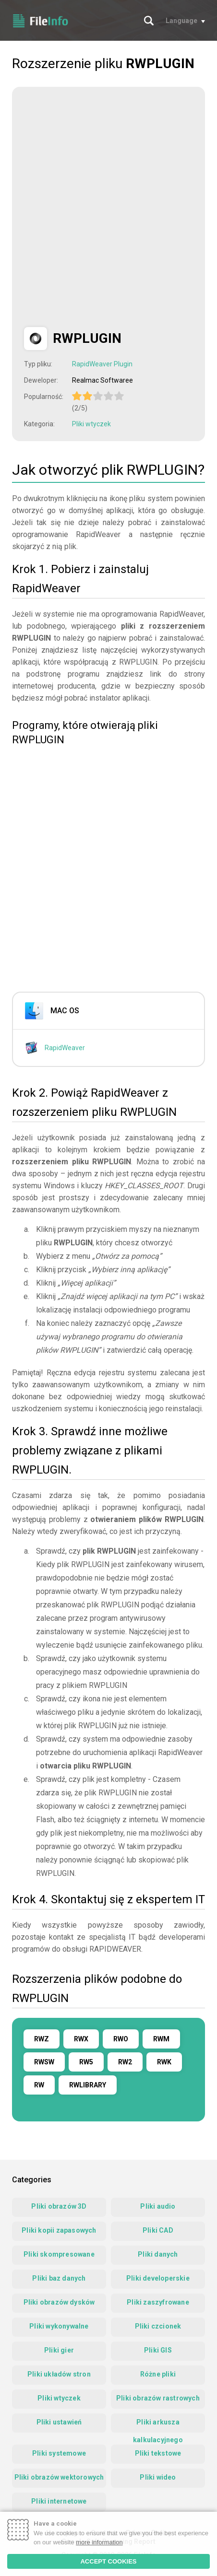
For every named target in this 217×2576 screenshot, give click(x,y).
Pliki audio (157, 2206)
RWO (120, 2039)
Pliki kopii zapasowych (59, 2230)
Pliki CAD (158, 2230)
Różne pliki (158, 2374)
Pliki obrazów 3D (58, 2206)
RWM (161, 2039)
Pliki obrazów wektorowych (59, 2477)
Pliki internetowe (58, 2501)
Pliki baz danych (58, 2278)
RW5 (86, 2062)
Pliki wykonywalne (58, 2326)
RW (39, 2085)
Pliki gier (59, 2350)
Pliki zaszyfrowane (158, 2302)
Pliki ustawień (59, 2422)
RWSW (44, 2062)
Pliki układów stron (59, 2374)
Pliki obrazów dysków (59, 2302)
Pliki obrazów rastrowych (158, 2398)
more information (99, 2542)
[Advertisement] (108, 207)
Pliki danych (158, 2254)
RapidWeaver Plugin (102, 364)
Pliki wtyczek (91, 424)
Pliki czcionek (158, 2326)
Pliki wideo (158, 2477)
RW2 (125, 2062)
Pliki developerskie (158, 2278)
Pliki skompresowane (59, 2254)
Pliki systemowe (59, 2453)
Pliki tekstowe (158, 2453)
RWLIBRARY (87, 2085)
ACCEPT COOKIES (108, 2561)
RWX (81, 2039)
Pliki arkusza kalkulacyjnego (158, 2425)
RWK (164, 2062)
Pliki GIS (158, 2350)
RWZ (41, 2039)
